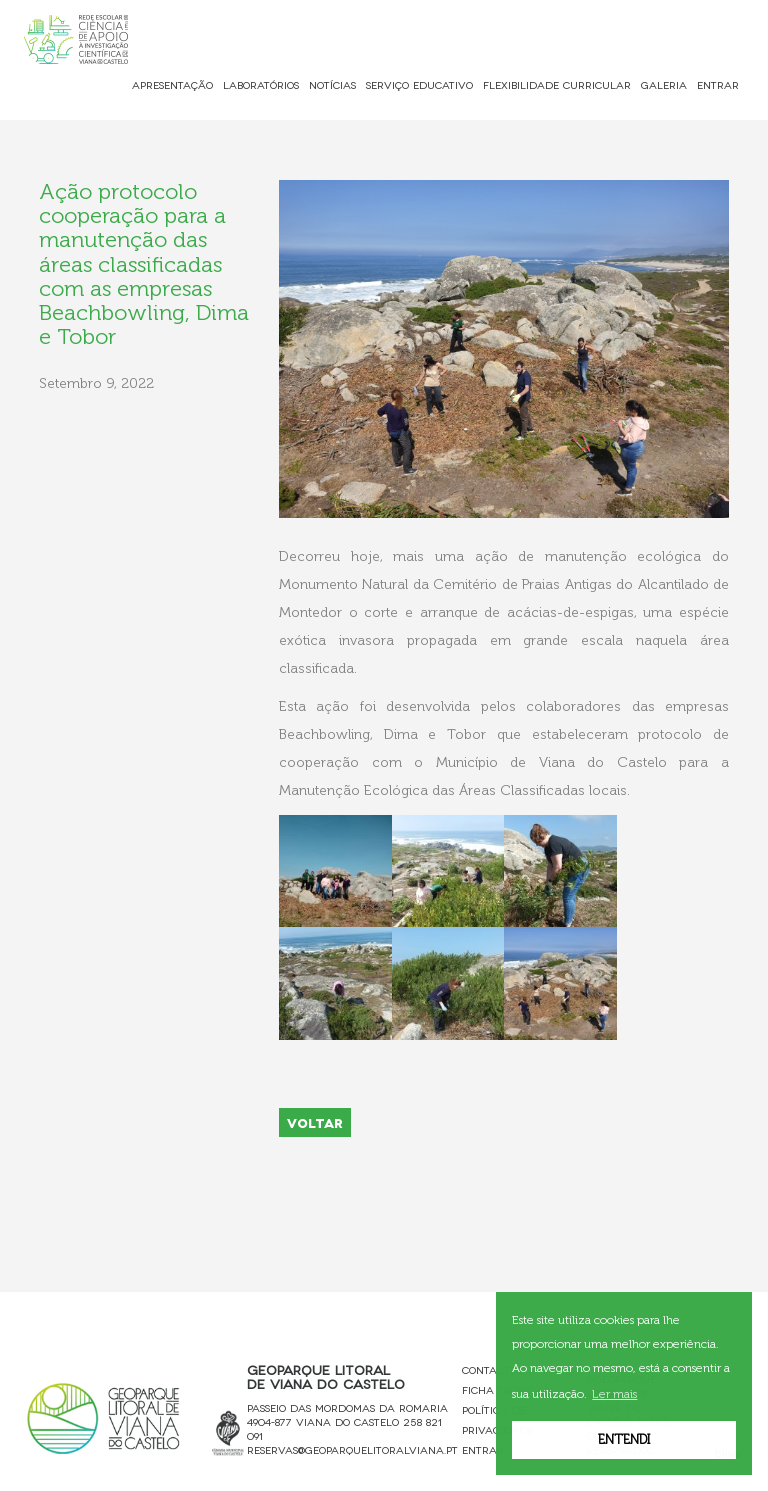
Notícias (332, 84)
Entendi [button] (624, 1439)
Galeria (664, 84)
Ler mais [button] (614, 1394)
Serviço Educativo (419, 84)
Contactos (492, 1369)
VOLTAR (315, 1122)
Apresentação (172, 84)
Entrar (718, 84)
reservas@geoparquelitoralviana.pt (352, 1449)
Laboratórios (261, 84)
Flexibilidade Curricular (557, 84)
